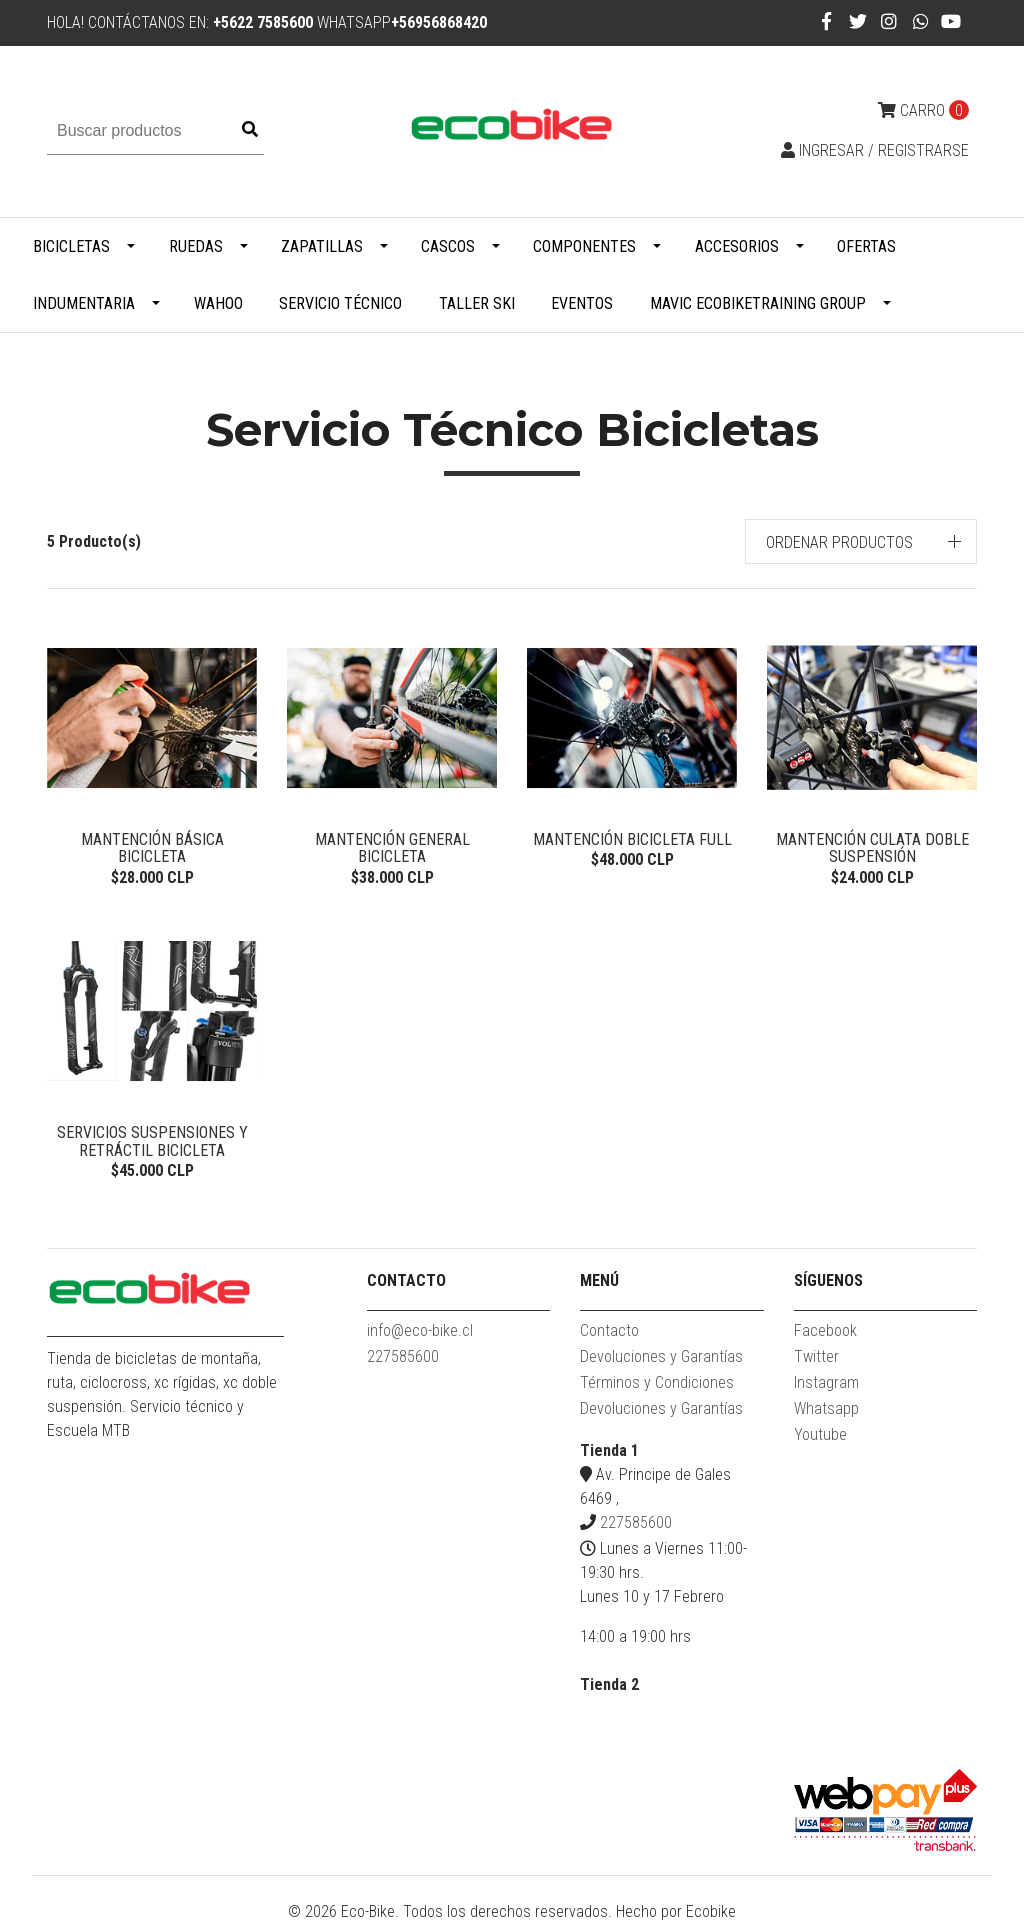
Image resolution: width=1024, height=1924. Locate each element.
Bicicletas (71, 246)
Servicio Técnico (340, 303)
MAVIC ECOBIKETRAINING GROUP (758, 303)
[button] (861, 541)
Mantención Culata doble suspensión (872, 848)
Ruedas (196, 246)
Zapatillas (322, 246)
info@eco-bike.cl (420, 1330)
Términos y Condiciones (657, 1382)
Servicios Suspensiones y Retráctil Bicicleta (152, 1141)
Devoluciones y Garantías (661, 1356)
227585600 (403, 1356)
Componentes (584, 246)
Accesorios (737, 246)
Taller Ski (477, 303)
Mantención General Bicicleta (392, 848)
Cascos (448, 246)
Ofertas (866, 246)
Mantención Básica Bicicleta (152, 848)
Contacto (609, 1330)
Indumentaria (84, 303)
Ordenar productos (839, 542)
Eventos (582, 303)
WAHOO (218, 303)
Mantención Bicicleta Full (632, 839)
